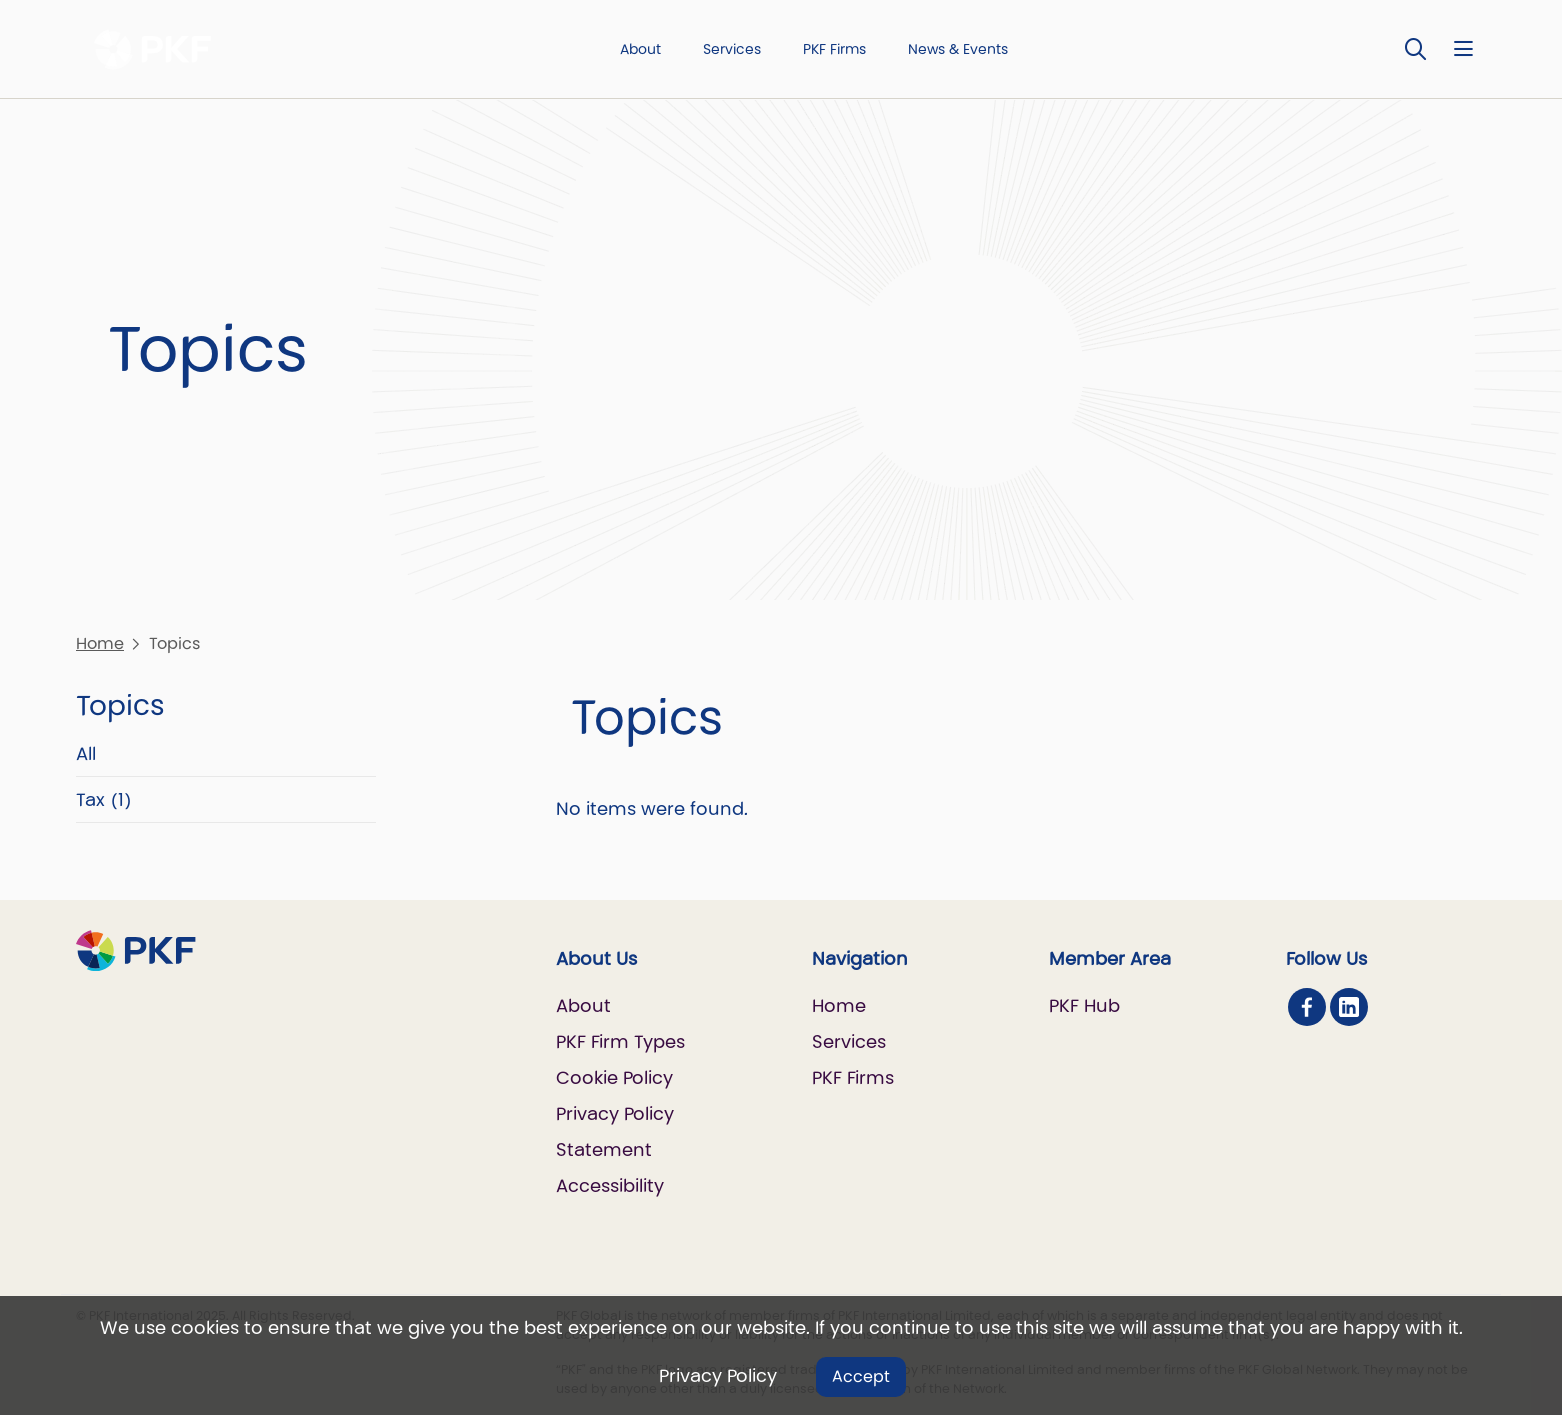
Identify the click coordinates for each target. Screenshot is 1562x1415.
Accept (861, 1376)
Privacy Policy (718, 1375)
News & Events (958, 49)
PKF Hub (1084, 1005)
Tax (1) (104, 799)
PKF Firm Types (620, 1041)
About (640, 49)
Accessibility (610, 1185)
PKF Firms (834, 49)
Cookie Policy (614, 1077)
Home (100, 643)
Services (732, 49)
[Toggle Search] (1416, 48)
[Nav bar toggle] (1463, 48)
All (86, 753)
